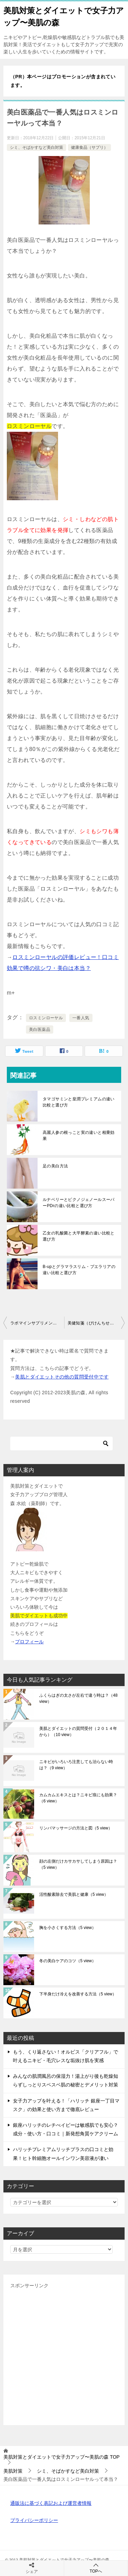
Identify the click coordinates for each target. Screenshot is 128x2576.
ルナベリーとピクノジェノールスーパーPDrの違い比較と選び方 (79, 1202)
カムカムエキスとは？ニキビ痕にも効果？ (78, 1797)
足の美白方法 (55, 1166)
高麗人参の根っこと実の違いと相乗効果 (79, 1135)
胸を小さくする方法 (67, 1927)
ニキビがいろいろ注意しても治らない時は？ (76, 1764)
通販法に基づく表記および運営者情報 (50, 2503)
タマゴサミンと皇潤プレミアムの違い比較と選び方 (79, 1102)
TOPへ (96, 2568)
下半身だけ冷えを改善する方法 (77, 1994)
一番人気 (80, 1017)
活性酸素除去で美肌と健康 (73, 1894)
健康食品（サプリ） (89, 147)
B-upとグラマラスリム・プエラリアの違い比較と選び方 (79, 1269)
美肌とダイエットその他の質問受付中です (62, 1377)
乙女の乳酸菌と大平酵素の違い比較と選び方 (79, 1236)
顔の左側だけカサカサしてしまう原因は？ (78, 1864)
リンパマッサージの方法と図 (75, 1828)
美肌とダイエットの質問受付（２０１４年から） (78, 1731)
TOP (61, 2457)
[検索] (61, 1443)
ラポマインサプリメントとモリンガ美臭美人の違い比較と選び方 (37, 1323)
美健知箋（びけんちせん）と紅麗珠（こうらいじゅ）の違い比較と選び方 (96, 1323)
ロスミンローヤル (46, 1017)
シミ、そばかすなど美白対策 (36, 147)
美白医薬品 (39, 1029)
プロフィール (29, 1641)
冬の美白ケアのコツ (67, 1960)
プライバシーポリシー (34, 2520)
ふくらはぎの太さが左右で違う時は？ (78, 1698)
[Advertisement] (64, 2354)
